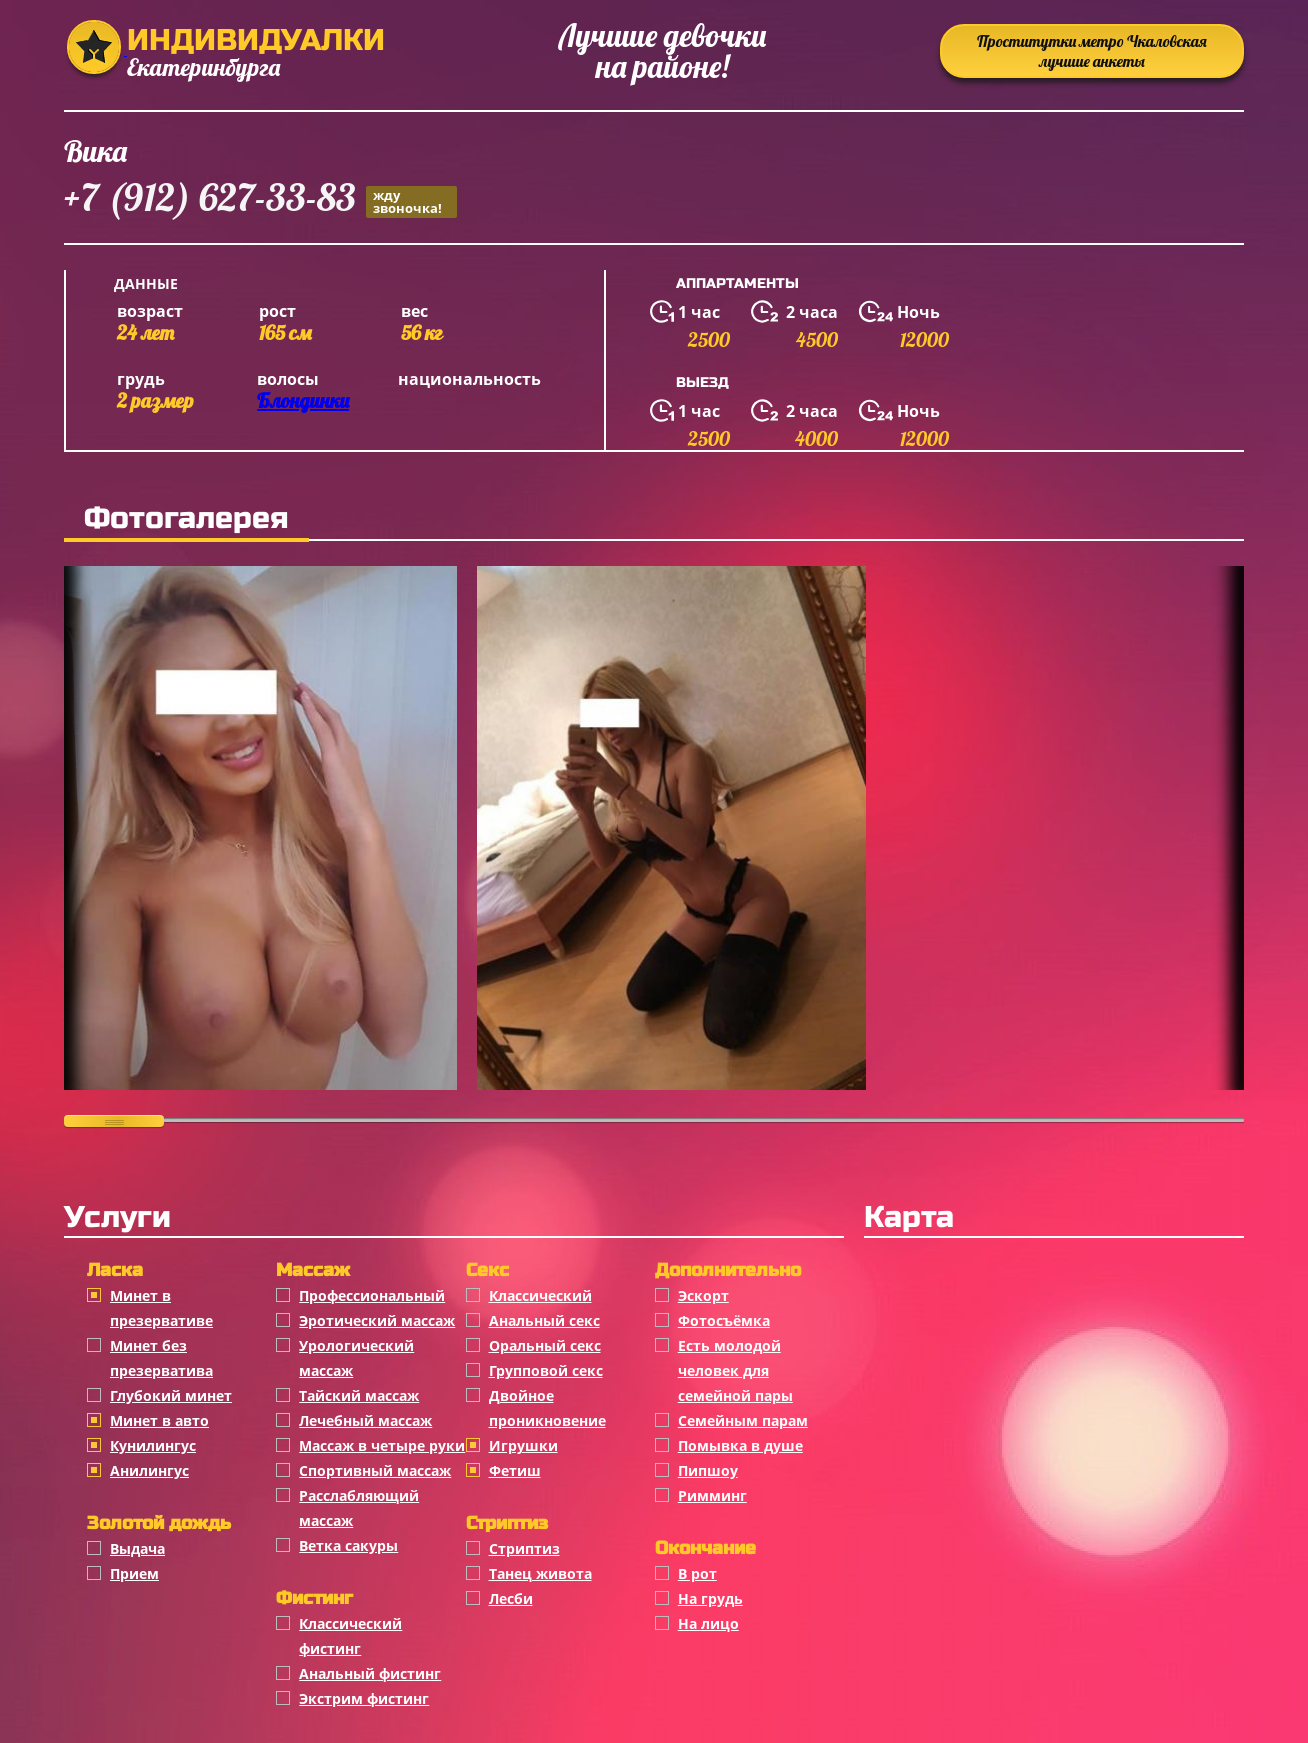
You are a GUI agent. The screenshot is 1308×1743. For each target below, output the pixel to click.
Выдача (137, 1548)
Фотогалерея (186, 518)
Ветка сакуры (348, 1545)
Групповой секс (546, 1370)
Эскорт (703, 1295)
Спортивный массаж (375, 1470)
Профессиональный (372, 1295)
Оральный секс (545, 1345)
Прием (134, 1573)
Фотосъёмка (724, 1320)
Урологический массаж (356, 1358)
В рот (697, 1573)
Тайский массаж (359, 1395)
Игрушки (523, 1445)
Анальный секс (544, 1320)
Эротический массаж (377, 1320)
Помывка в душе (740, 1445)
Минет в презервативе (161, 1308)
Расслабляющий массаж (359, 1508)
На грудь (710, 1598)
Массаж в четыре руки (382, 1445)
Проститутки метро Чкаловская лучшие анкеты (1092, 51)
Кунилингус (153, 1445)
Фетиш (515, 1470)
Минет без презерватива (161, 1358)
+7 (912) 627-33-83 (260, 200)
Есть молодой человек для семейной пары (735, 1370)
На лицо (708, 1623)
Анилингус (149, 1470)
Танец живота (540, 1573)
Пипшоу (708, 1470)
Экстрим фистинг (364, 1698)
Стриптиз (524, 1548)
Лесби (511, 1598)
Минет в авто (159, 1420)
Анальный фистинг (370, 1673)
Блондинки (303, 400)
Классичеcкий (540, 1295)
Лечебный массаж (365, 1420)
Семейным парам (743, 1420)
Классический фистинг (350, 1636)
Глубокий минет (171, 1395)
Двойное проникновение (547, 1408)
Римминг (712, 1495)
